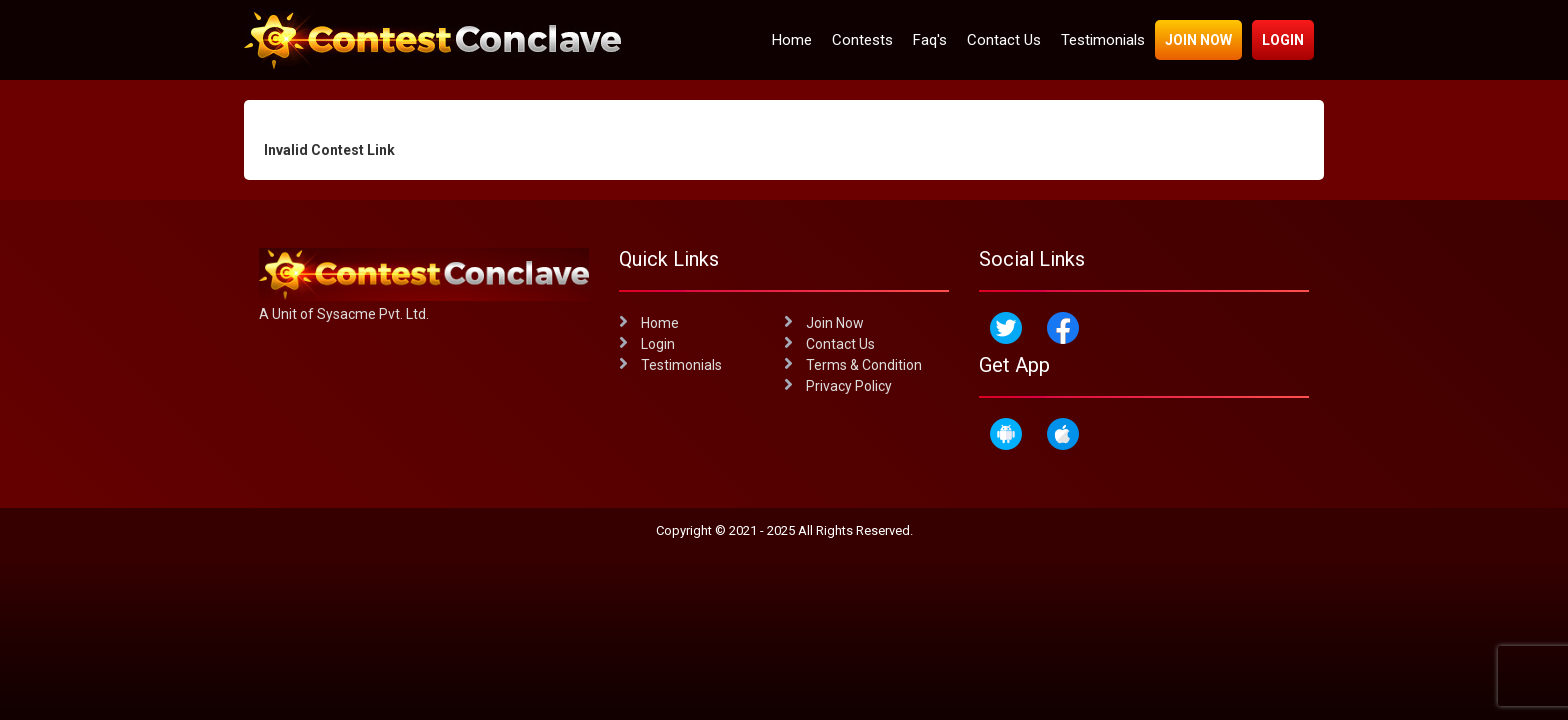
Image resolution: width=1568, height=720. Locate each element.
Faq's (930, 40)
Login (1283, 40)
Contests (862, 40)
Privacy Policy (838, 386)
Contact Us (1004, 40)
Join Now (1198, 40)
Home (792, 40)
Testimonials (1103, 40)
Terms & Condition (853, 365)
